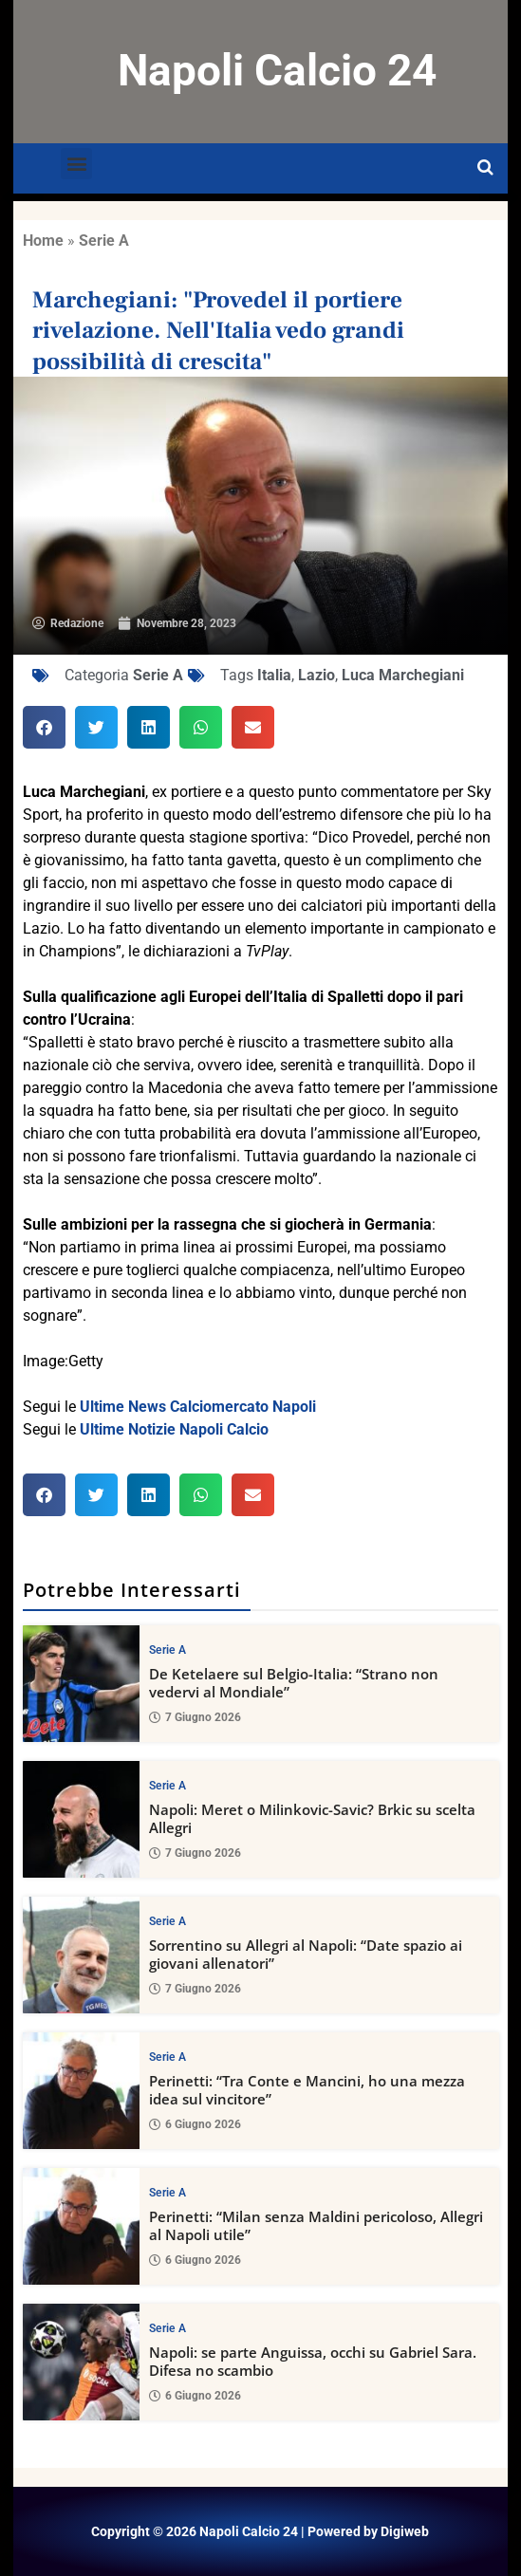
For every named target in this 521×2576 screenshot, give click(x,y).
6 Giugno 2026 (195, 2125)
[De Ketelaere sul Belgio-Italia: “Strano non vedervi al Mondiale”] (81, 1683)
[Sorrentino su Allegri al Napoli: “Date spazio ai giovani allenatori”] (81, 1955)
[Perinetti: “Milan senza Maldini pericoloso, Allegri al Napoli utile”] (81, 2226)
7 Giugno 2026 (195, 1718)
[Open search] (485, 168)
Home (43, 241)
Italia (274, 675)
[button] (76, 163)
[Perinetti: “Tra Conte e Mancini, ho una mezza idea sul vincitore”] (81, 2090)
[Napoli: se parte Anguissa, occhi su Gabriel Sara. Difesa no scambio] (81, 2362)
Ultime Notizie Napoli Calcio (174, 1429)
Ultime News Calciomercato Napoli (198, 1407)
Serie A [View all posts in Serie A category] (167, 1650)
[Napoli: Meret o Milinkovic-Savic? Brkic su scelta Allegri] (81, 1819)
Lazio (316, 675)
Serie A (104, 241)
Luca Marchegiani (403, 675)
